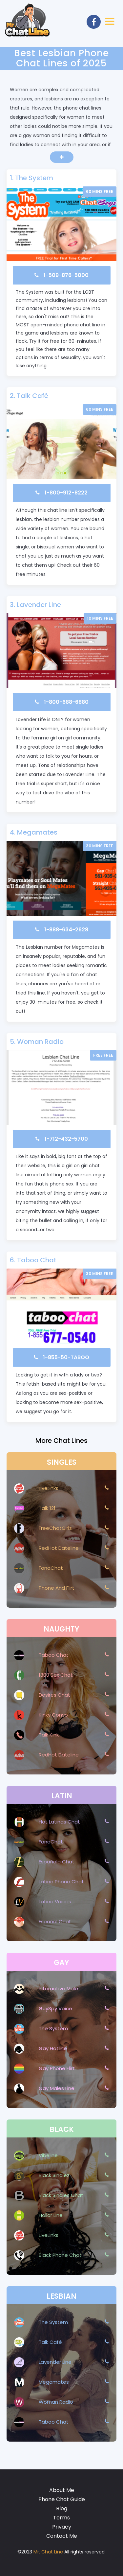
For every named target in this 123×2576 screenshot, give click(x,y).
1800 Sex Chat (56, 1674)
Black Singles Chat (61, 2195)
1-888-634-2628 (66, 929)
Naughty (61, 1629)
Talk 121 (47, 1508)
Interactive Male (58, 1988)
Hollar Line (51, 2215)
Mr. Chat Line (48, 2552)
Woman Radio (40, 1041)
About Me (61, 2490)
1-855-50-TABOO (66, 1357)
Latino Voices (55, 1901)
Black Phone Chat (60, 2255)
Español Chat (55, 1921)
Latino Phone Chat (61, 1881)
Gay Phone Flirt (57, 2068)
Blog (61, 2508)
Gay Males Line (56, 2088)
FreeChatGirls (55, 1528)
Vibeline (48, 2155)
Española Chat (56, 1861)
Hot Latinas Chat (59, 1821)
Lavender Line (39, 604)
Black (62, 2129)
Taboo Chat (36, 1260)
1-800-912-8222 (66, 492)
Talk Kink (49, 1734)
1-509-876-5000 (66, 275)
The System (34, 177)
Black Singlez (54, 2175)
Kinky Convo (53, 1714)
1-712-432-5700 (66, 1139)
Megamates (37, 832)
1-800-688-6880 (66, 702)
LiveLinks (48, 1488)
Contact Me (61, 2536)
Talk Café (32, 395)
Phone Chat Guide (61, 2499)
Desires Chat (54, 1694)
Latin (61, 1796)
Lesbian (61, 2296)
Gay (61, 1963)
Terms (61, 2517)
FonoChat (51, 1568)
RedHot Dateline (59, 1548)
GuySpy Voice (55, 2008)
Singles (61, 1462)
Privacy (61, 2527)
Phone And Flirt (56, 1587)
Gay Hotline (53, 2048)
